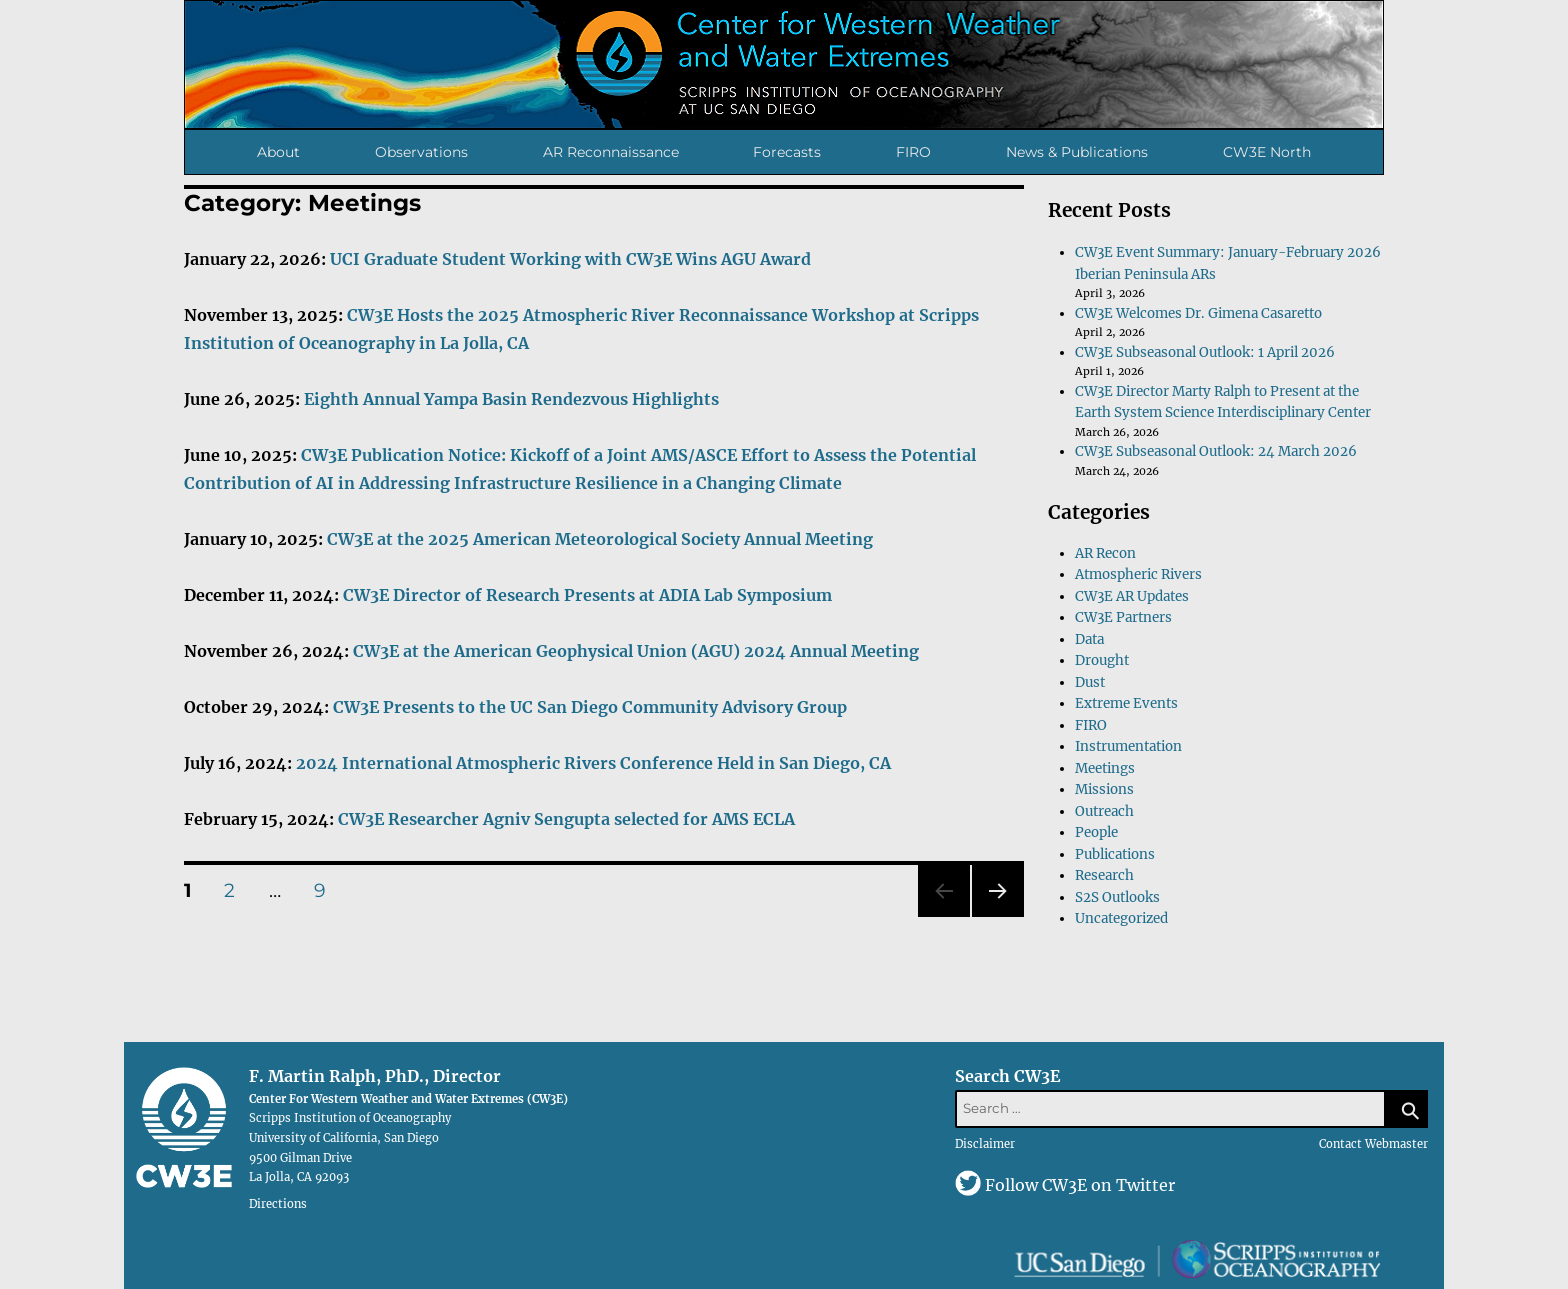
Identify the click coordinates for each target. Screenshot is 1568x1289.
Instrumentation (1128, 746)
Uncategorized (1121, 918)
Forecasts (787, 152)
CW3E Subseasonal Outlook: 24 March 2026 (1216, 451)
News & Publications (1077, 152)
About (278, 152)
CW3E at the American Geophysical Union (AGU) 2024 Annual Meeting (636, 651)
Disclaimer (985, 1144)
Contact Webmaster (1373, 1144)
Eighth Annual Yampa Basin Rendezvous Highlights (511, 399)
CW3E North (1267, 152)
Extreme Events (1126, 703)
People (1096, 832)
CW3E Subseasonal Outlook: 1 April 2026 (1205, 352)
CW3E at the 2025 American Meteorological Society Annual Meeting (600, 539)
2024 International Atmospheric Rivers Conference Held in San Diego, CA (593, 763)
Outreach (1104, 811)
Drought (1102, 660)
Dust (1090, 682)
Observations (421, 152)
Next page (997, 916)
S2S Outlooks (1117, 897)
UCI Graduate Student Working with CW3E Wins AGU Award (570, 259)
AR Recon (1105, 553)
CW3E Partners (1123, 617)
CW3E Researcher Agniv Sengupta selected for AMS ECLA (566, 819)
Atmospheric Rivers (1138, 574)
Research (1104, 875)
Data (1089, 639)
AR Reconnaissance (611, 152)
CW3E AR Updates (1132, 596)
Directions (278, 1204)
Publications (1115, 854)
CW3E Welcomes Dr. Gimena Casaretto (1198, 313)
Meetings (1105, 768)
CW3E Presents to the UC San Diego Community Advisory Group (590, 707)
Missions (1104, 789)
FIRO (913, 152)
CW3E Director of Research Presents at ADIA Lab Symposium (587, 595)
